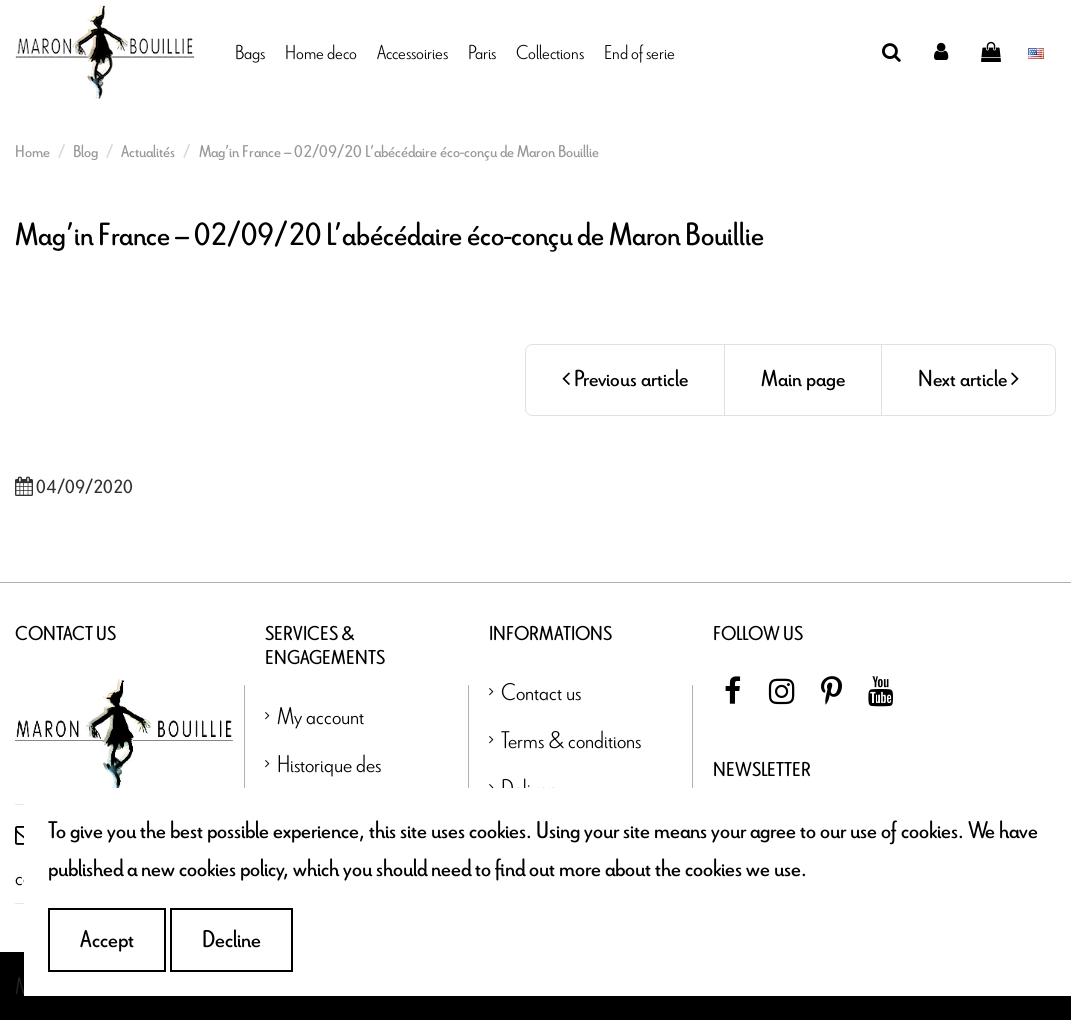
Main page (803, 379)
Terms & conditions (571, 739)
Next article (968, 379)
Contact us (541, 691)
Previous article (625, 379)
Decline (231, 940)
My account (320, 715)
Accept (107, 940)
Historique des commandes (329, 782)
